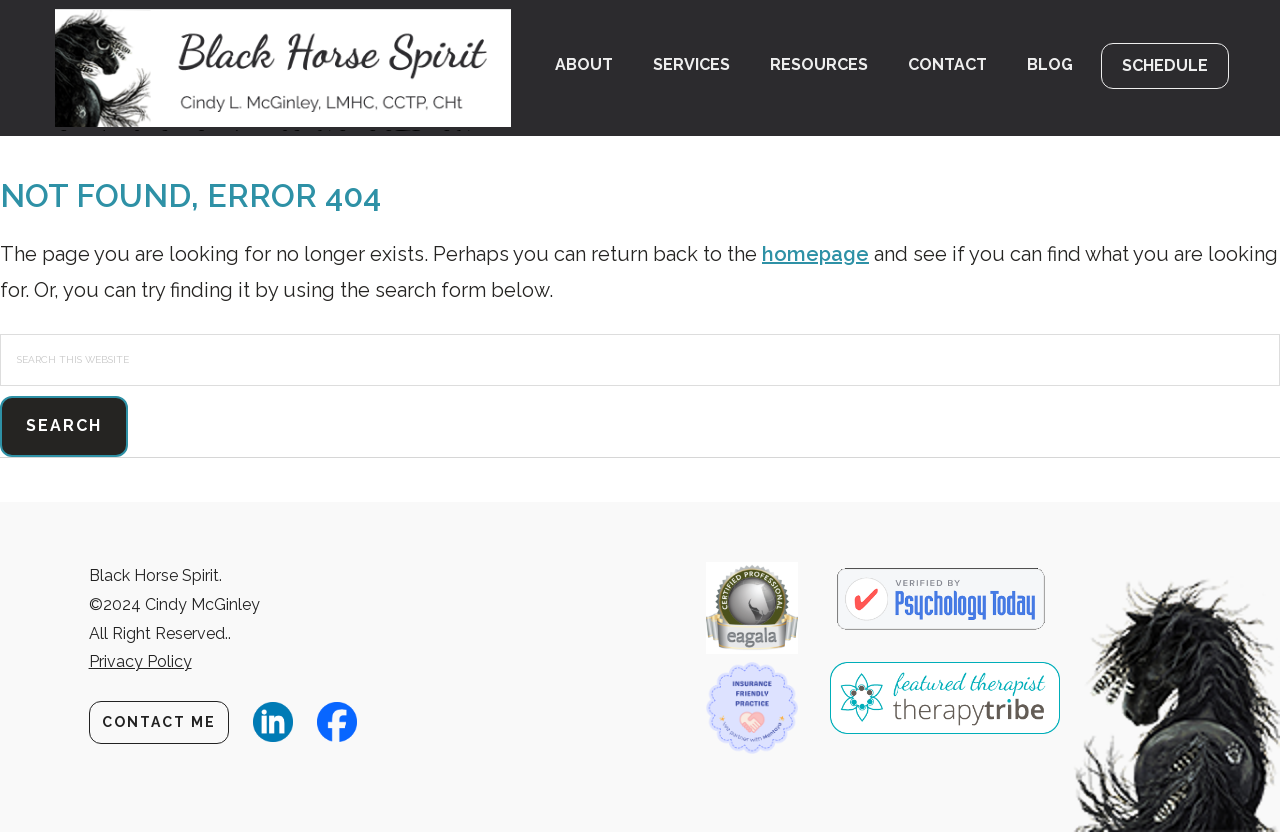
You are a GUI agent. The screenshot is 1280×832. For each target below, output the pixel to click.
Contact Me (159, 722)
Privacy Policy (140, 661)
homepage (815, 254)
